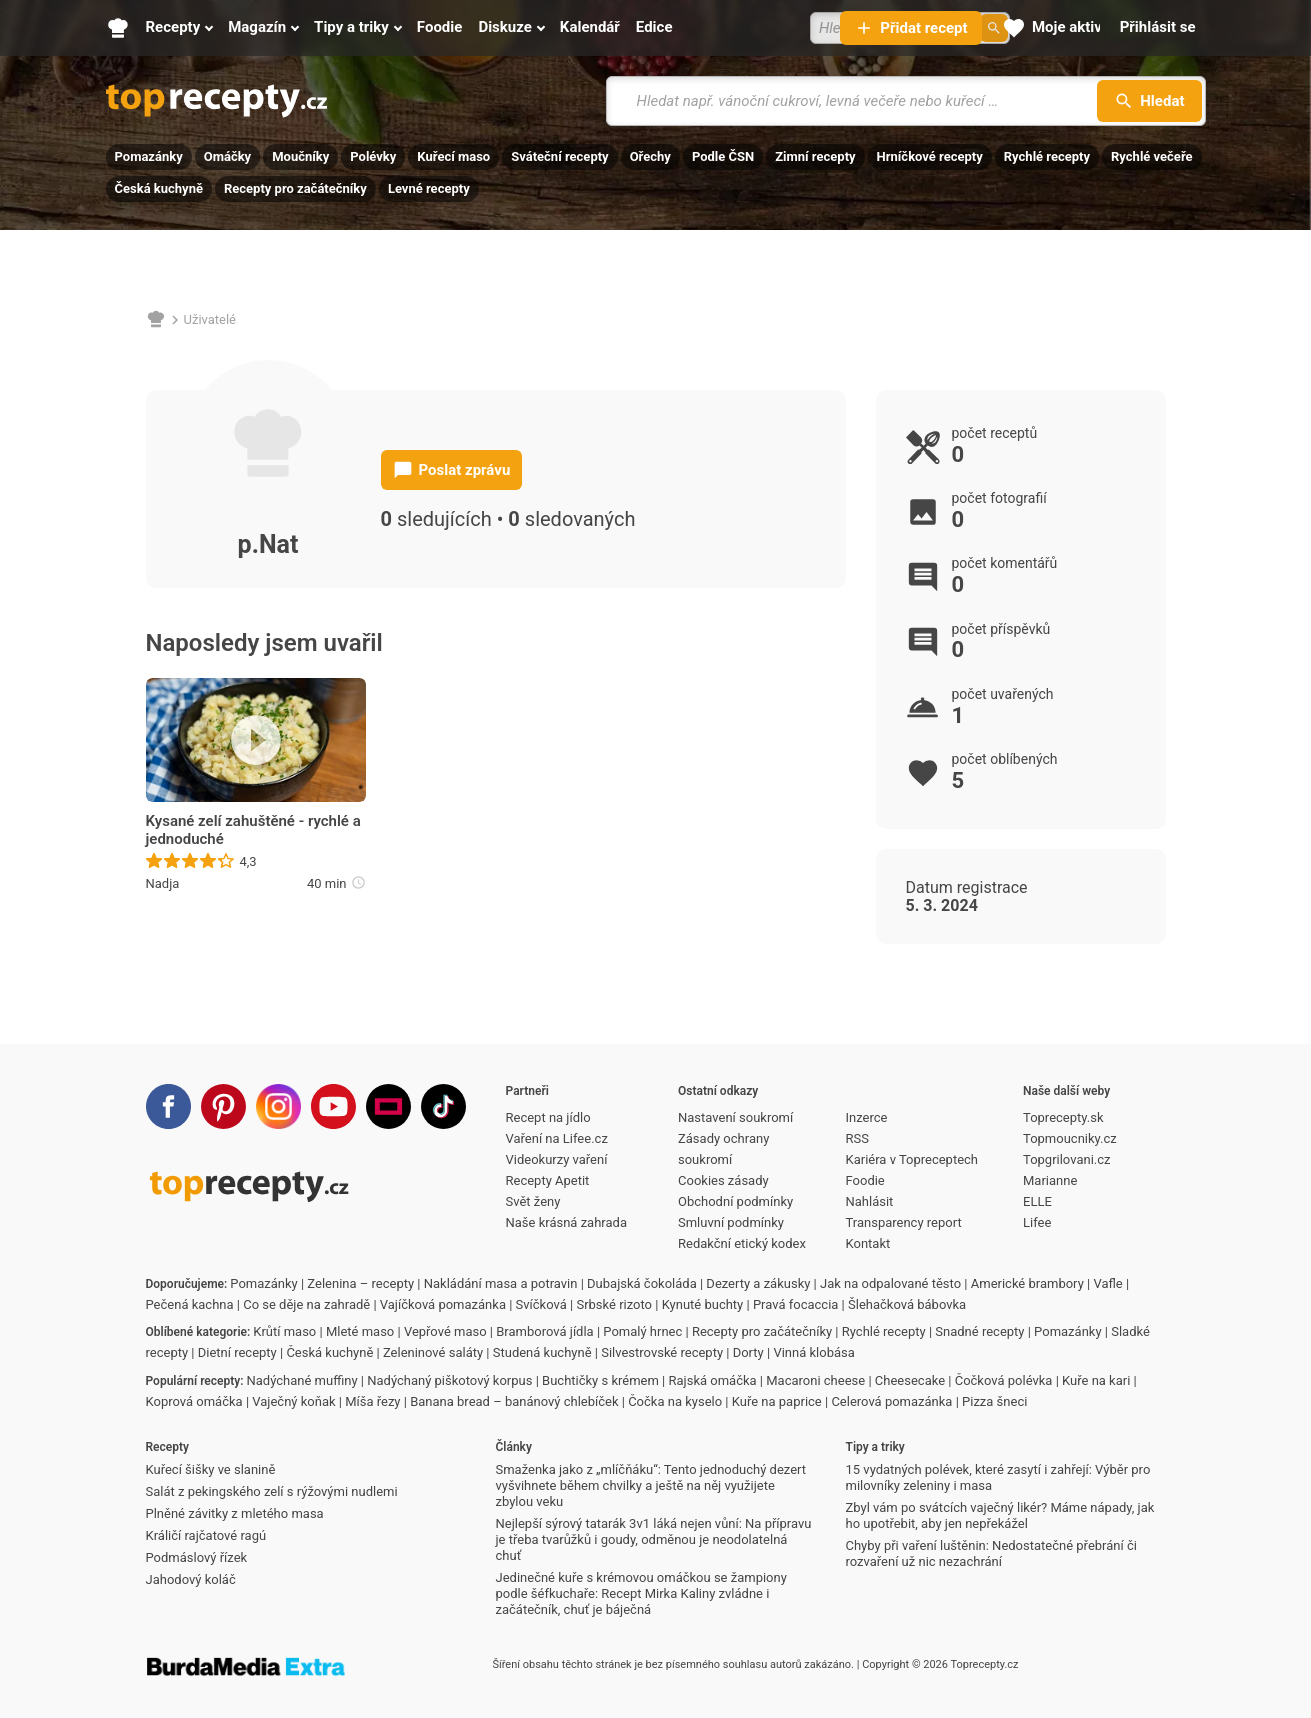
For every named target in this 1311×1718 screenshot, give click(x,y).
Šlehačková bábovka (907, 1304)
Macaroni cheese (815, 1380)
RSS (857, 1138)
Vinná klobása (813, 1352)
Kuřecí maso (453, 156)
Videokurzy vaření (557, 1159)
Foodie (865, 1180)
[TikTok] (443, 1106)
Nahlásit (870, 1201)
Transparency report (904, 1222)
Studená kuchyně (542, 1352)
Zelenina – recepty (360, 1283)
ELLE (1037, 1201)
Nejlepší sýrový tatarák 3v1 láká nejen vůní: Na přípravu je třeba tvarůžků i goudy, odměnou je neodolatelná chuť (654, 1539)
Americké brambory (1027, 1283)
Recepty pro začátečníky (295, 188)
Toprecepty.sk (1063, 1117)
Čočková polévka (1004, 1380)
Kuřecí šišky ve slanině (211, 1469)
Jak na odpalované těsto (890, 1283)
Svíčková (541, 1304)
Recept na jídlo (548, 1117)
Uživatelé (210, 319)
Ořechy (650, 156)
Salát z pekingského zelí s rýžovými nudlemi (272, 1491)
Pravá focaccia (795, 1304)
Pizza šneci (994, 1401)
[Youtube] (333, 1106)
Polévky (373, 156)
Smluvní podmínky (731, 1222)
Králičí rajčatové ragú (206, 1535)
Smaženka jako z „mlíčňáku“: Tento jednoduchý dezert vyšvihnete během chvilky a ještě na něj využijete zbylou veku (651, 1485)
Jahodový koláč (191, 1579)
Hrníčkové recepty (930, 156)
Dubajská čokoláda (642, 1283)
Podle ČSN (723, 156)
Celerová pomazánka (891, 1401)
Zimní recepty (815, 156)
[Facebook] (168, 1106)
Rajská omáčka (713, 1380)
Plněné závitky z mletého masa (235, 1513)
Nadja (163, 883)
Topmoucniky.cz (1070, 1138)
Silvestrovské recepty (662, 1352)
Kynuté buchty (703, 1304)
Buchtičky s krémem (600, 1380)
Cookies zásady (723, 1180)
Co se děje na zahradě (306, 1304)
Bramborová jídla (544, 1331)
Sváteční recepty (559, 156)
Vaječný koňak (293, 1401)
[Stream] (388, 1106)
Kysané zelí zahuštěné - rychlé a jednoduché (253, 830)
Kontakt (868, 1243)
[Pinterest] (223, 1106)
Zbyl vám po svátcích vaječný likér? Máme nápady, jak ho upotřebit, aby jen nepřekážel (1000, 1515)
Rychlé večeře (1152, 156)
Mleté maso (360, 1331)
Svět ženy (533, 1201)
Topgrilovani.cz (1066, 1159)
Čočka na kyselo (675, 1401)
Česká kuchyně (159, 188)
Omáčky (227, 156)
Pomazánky (149, 156)
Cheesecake (910, 1380)
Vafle (1107, 1283)
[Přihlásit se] (1158, 28)
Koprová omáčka (194, 1401)
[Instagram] (278, 1106)
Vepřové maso (445, 1331)
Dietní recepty (237, 1352)
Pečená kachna (190, 1304)
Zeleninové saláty (433, 1352)
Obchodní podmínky (735, 1201)
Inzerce (867, 1117)
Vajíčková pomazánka (443, 1304)
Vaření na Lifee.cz (557, 1138)
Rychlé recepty (1047, 156)
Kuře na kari (1096, 1380)
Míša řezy (372, 1401)
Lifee (1037, 1222)
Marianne (1050, 1180)
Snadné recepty (979, 1331)
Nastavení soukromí (735, 1117)
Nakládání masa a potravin (501, 1283)
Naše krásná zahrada (566, 1222)
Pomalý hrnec (642, 1331)
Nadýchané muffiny (302, 1380)
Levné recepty (429, 188)
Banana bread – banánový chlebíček (514, 1401)
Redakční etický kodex (742, 1243)
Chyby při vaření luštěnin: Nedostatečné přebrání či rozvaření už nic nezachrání (991, 1553)
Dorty (748, 1352)
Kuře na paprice (777, 1401)
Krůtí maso (284, 1331)
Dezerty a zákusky (758, 1283)
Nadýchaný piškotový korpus (449, 1380)
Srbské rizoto (614, 1304)
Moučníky (300, 156)
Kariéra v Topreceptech (912, 1159)
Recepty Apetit (548, 1180)
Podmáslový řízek (197, 1557)
